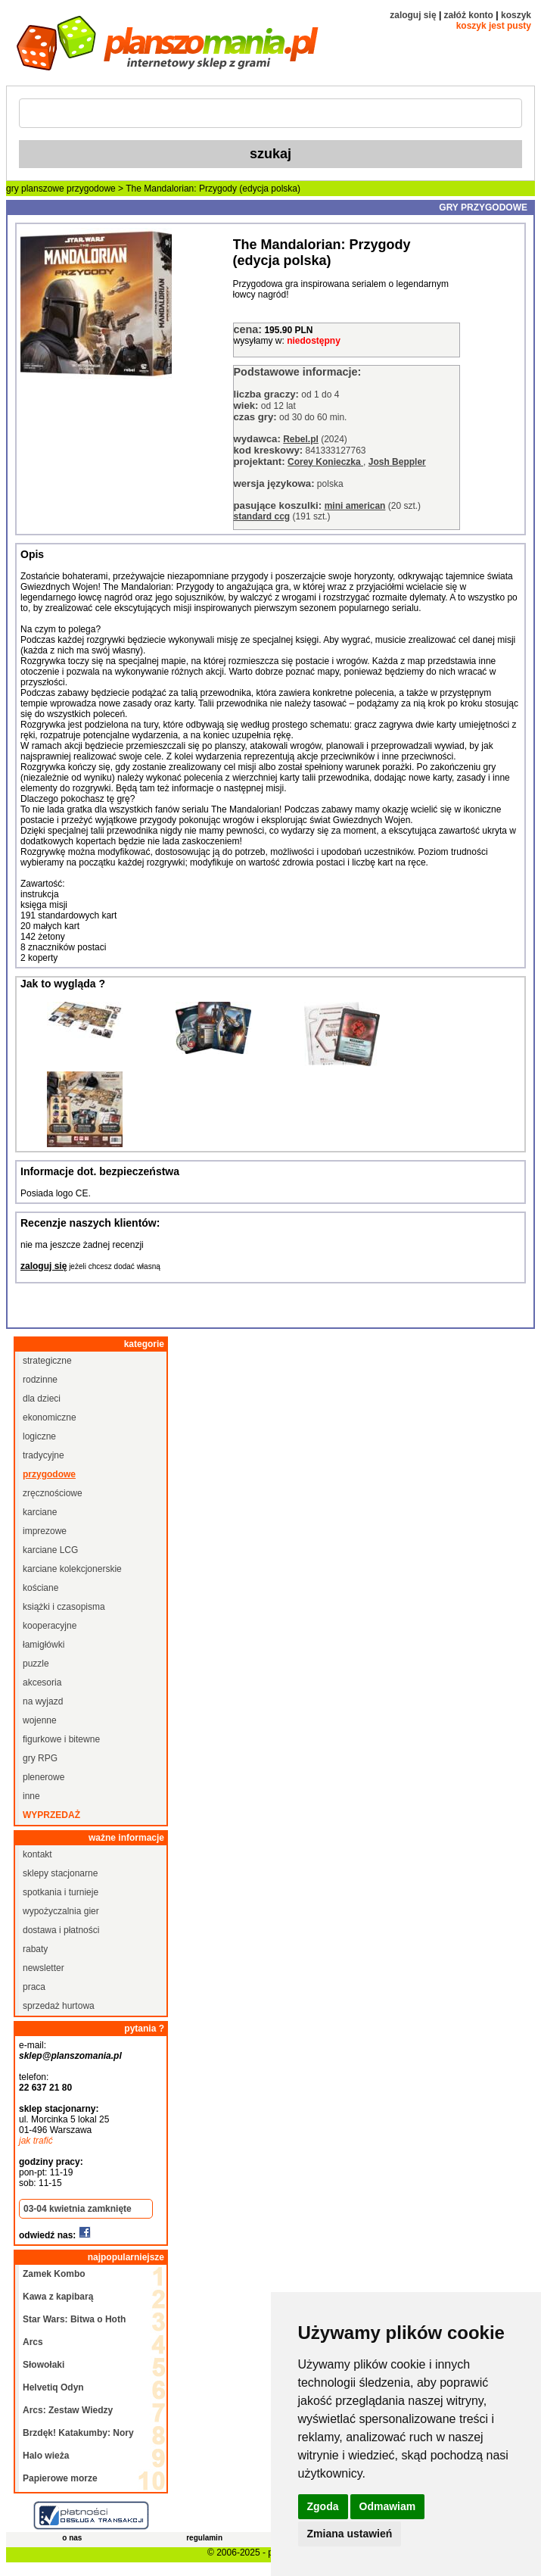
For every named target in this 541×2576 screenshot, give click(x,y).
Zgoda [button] (323, 2506)
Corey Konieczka (325, 462)
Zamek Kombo (54, 2274)
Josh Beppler (397, 462)
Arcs (33, 2342)
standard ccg (262, 516)
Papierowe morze (60, 2478)
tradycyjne (43, 1455)
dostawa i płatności (61, 1930)
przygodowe (91, 188)
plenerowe (43, 1777)
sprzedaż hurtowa (59, 2006)
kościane (40, 1588)
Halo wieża (46, 2455)
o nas (72, 2538)
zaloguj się (413, 15)
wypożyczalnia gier (61, 1911)
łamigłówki (43, 1644)
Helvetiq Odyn (53, 2387)
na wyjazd (43, 1701)
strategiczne (47, 1360)
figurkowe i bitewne (61, 1739)
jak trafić (36, 2140)
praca (34, 1987)
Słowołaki (43, 2364)
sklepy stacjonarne (60, 1873)
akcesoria (42, 1682)
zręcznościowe (52, 1493)
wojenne (40, 1720)
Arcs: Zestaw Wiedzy (68, 2410)
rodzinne (40, 1379)
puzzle (36, 1663)
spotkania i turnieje (60, 1892)
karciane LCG (50, 1550)
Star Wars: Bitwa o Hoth (74, 2319)
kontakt (37, 1854)
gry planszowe (35, 188)
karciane (40, 1512)
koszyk (516, 15)
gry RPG (40, 1758)
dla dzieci (42, 1398)
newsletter (43, 1968)
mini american (355, 506)
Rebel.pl (301, 439)
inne (31, 1796)
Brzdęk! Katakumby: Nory (78, 2433)
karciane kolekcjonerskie (72, 1569)
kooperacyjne (49, 1625)
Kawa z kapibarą (58, 2296)
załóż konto (468, 15)
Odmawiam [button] (387, 2506)
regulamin (204, 2538)
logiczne (39, 1436)
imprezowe (45, 1531)
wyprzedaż (51, 1815)
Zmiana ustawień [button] (350, 2534)
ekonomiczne (49, 1417)
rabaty (35, 1949)
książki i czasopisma (64, 1606)
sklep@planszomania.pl (70, 2056)
